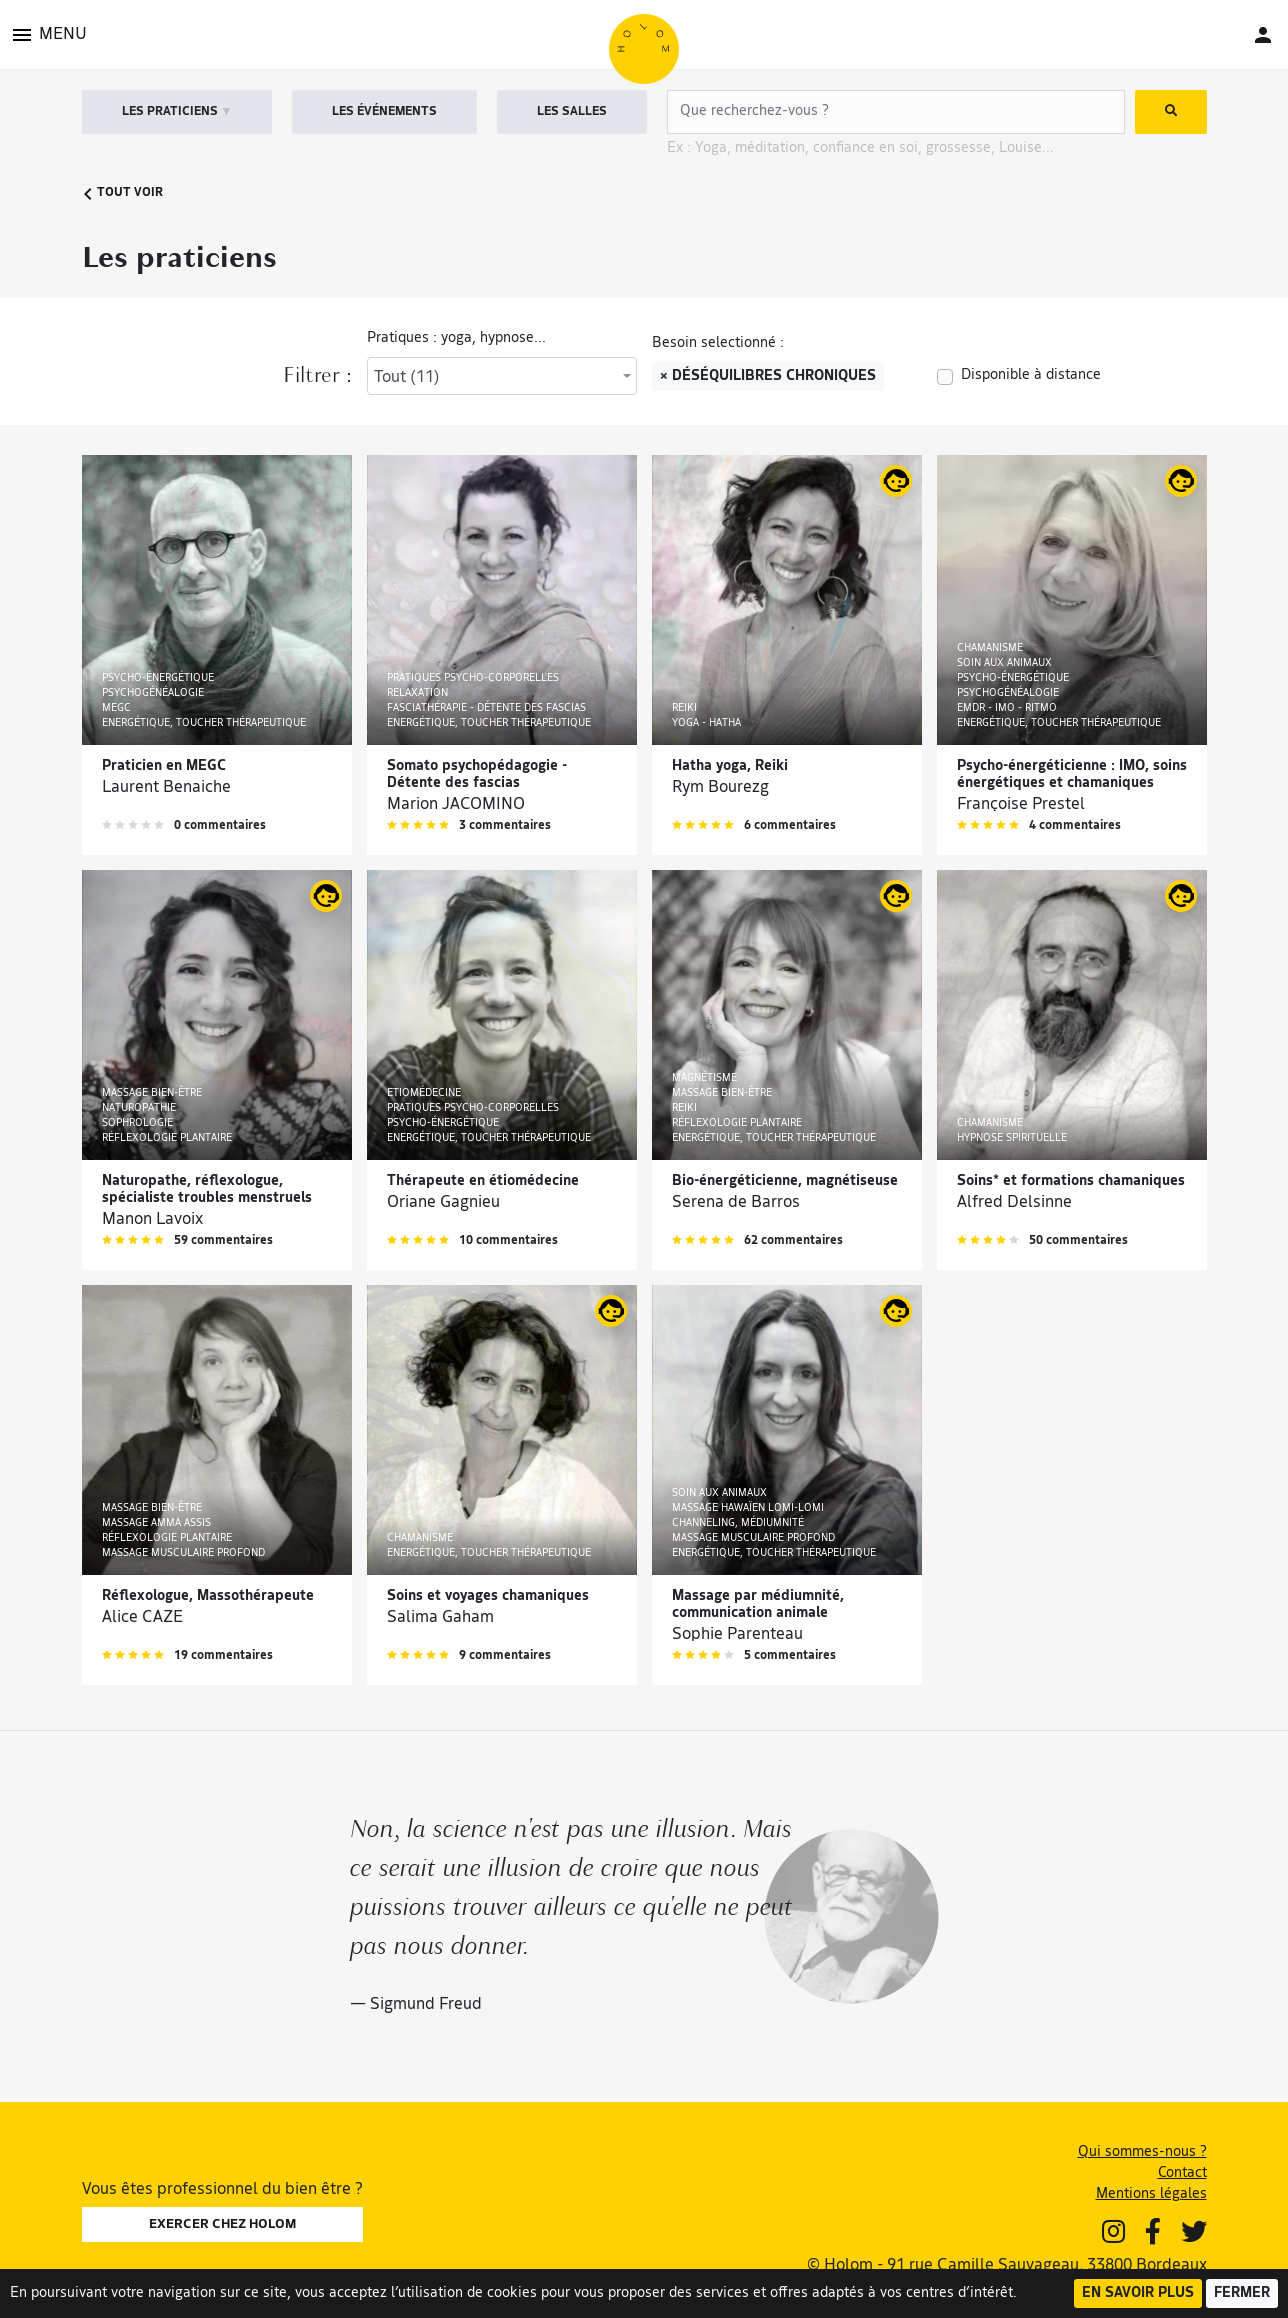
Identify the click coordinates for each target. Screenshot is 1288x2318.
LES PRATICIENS (177, 112)
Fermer (1242, 2293)
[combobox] (502, 376)
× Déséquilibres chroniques (768, 376)
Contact (1182, 2173)
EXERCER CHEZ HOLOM (222, 2224)
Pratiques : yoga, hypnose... (456, 338)
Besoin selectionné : (718, 343)
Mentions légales (1151, 2194)
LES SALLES (572, 112)
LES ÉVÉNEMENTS (384, 112)
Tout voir (122, 193)
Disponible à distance (1031, 375)
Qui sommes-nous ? (1142, 2152)
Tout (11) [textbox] (407, 378)
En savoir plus (1138, 2293)
